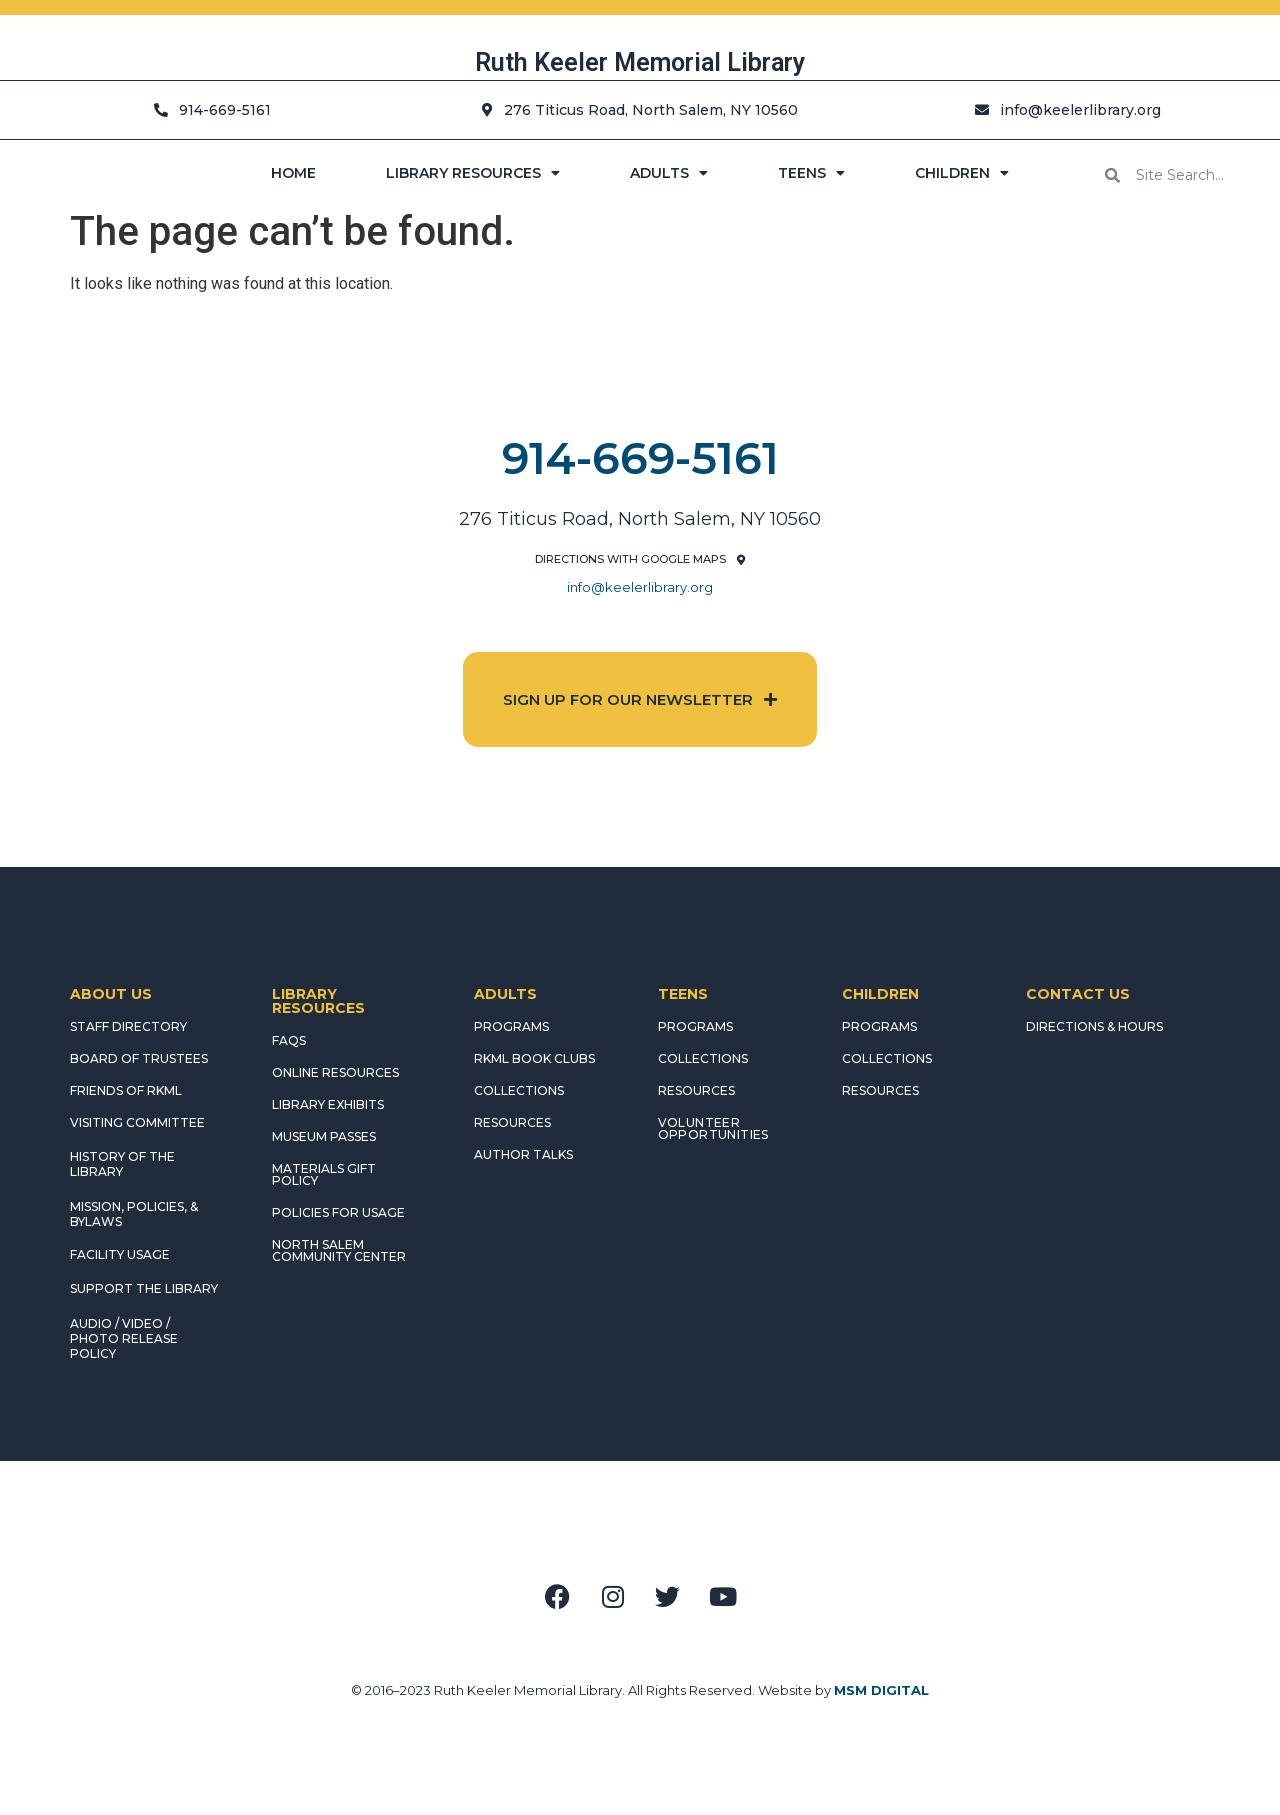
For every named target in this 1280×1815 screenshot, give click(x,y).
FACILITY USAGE (120, 1254)
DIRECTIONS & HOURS (1094, 1026)
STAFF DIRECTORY (128, 1026)
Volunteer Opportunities (713, 1128)
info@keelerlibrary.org (640, 587)
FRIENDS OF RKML (126, 1090)
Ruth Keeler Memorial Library (640, 62)
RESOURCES (512, 1122)
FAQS (289, 1040)
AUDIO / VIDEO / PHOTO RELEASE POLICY (124, 1338)
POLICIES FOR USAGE (338, 1212)
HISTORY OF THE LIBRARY (122, 1164)
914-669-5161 (640, 458)
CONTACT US (1078, 994)
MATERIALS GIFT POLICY (324, 1174)
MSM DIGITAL (881, 1690)
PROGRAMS (511, 1026)
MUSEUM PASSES (324, 1136)
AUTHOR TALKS (523, 1154)
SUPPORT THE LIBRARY (144, 1288)
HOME (293, 173)
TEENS (811, 173)
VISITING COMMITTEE (137, 1122)
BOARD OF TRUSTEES (139, 1058)
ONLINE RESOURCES (335, 1072)
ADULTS (669, 173)
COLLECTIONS (519, 1090)
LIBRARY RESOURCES (473, 173)
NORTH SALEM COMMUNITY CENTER (339, 1250)
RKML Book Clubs (534, 1058)
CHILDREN (962, 173)
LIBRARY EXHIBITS (328, 1104)
